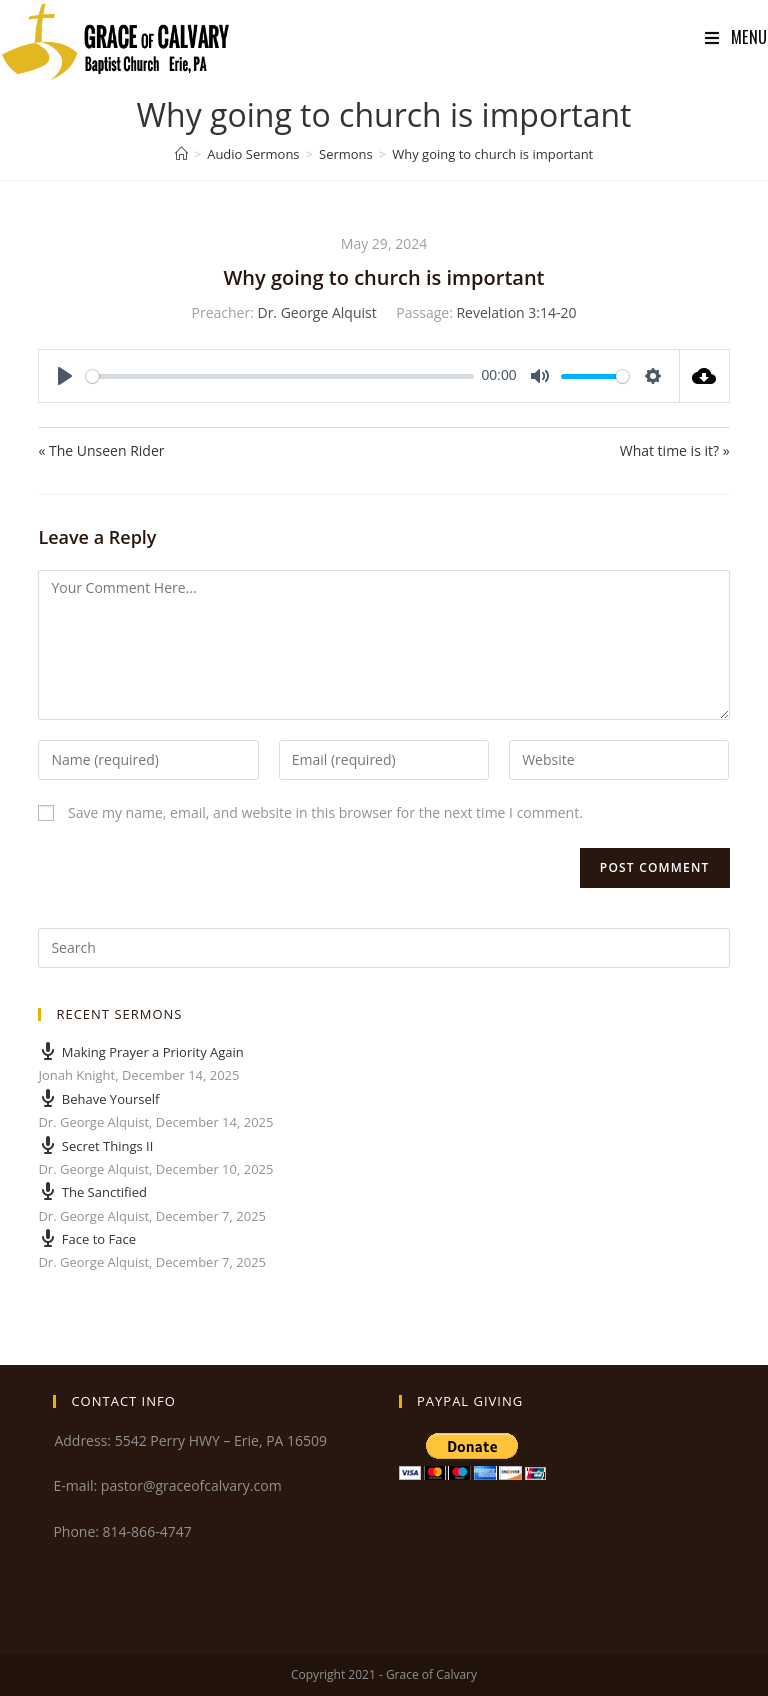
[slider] (280, 376)
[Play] (65, 376)
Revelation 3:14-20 (516, 312)
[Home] (181, 154)
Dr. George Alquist (316, 312)
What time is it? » (675, 450)
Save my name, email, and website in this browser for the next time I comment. (325, 812)
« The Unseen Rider (101, 450)
